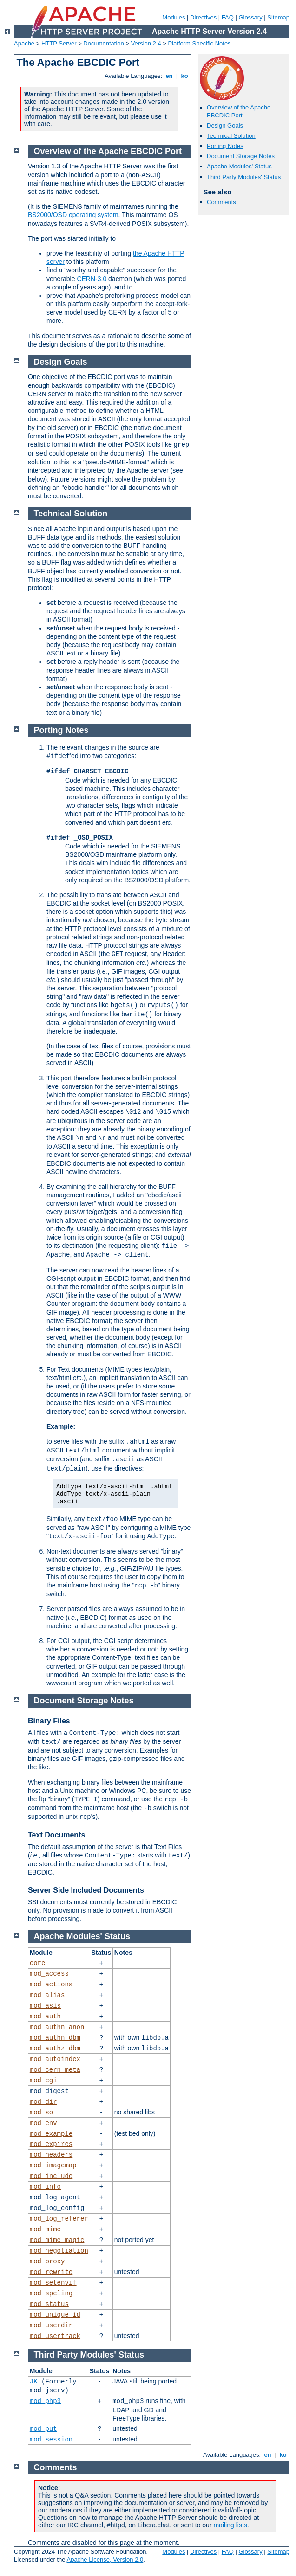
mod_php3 (45, 2401)
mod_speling (51, 2293)
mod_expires (51, 2144)
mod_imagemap (53, 2165)
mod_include (51, 2176)
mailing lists (230, 2525)
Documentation (103, 43)
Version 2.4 (146, 43)
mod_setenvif (53, 2283)
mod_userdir (51, 2325)
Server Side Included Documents (86, 1890)
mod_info (45, 2187)
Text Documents (56, 1835)
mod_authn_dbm (55, 2038)
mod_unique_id (55, 2315)
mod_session (51, 2439)
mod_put (43, 2429)
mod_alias (47, 1995)
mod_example (51, 2134)
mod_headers (51, 2154)
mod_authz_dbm (55, 2048)
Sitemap (278, 17)
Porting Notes (225, 145)
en (169, 75)
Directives (203, 17)
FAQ (228, 17)
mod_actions (51, 1984)
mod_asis (45, 2006)
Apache (24, 43)
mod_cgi (43, 2080)
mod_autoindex (55, 2059)
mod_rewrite (51, 2272)
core (38, 1963)
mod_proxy (47, 2261)
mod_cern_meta (55, 2070)
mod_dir (43, 2102)
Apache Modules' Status (239, 166)
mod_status (49, 2304)
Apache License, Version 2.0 (104, 2559)
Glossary (250, 17)
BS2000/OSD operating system (73, 214)
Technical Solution (231, 135)
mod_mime (45, 2229)
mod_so (41, 2112)
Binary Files (49, 1721)
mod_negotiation (59, 2251)
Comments (221, 202)
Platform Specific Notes (199, 43)
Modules (173, 17)
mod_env (43, 2123)
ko (184, 75)
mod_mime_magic (57, 2240)
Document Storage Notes (241, 156)
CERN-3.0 (91, 279)
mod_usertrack (55, 2336)
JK (34, 2381)
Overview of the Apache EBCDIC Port (238, 111)
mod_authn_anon (57, 2027)
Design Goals (225, 125)
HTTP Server (59, 43)
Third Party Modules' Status (244, 176)
